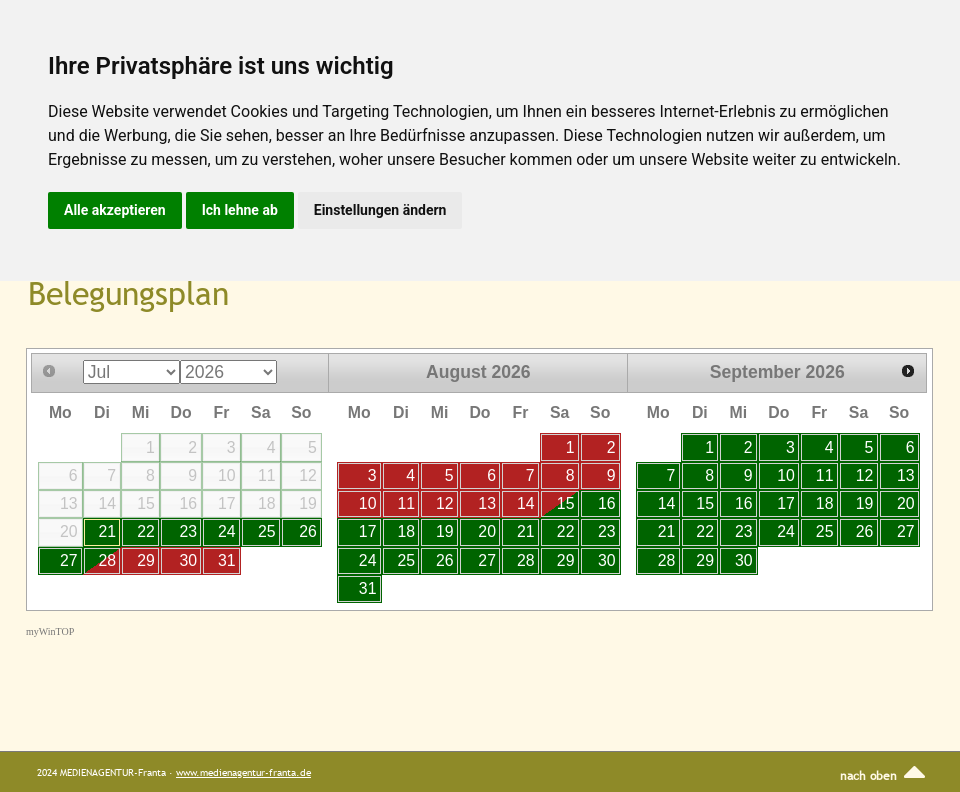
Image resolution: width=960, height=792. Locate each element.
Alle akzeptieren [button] (115, 210)
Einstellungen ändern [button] (380, 210)
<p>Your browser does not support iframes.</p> (485, 517)
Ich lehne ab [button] (240, 210)
